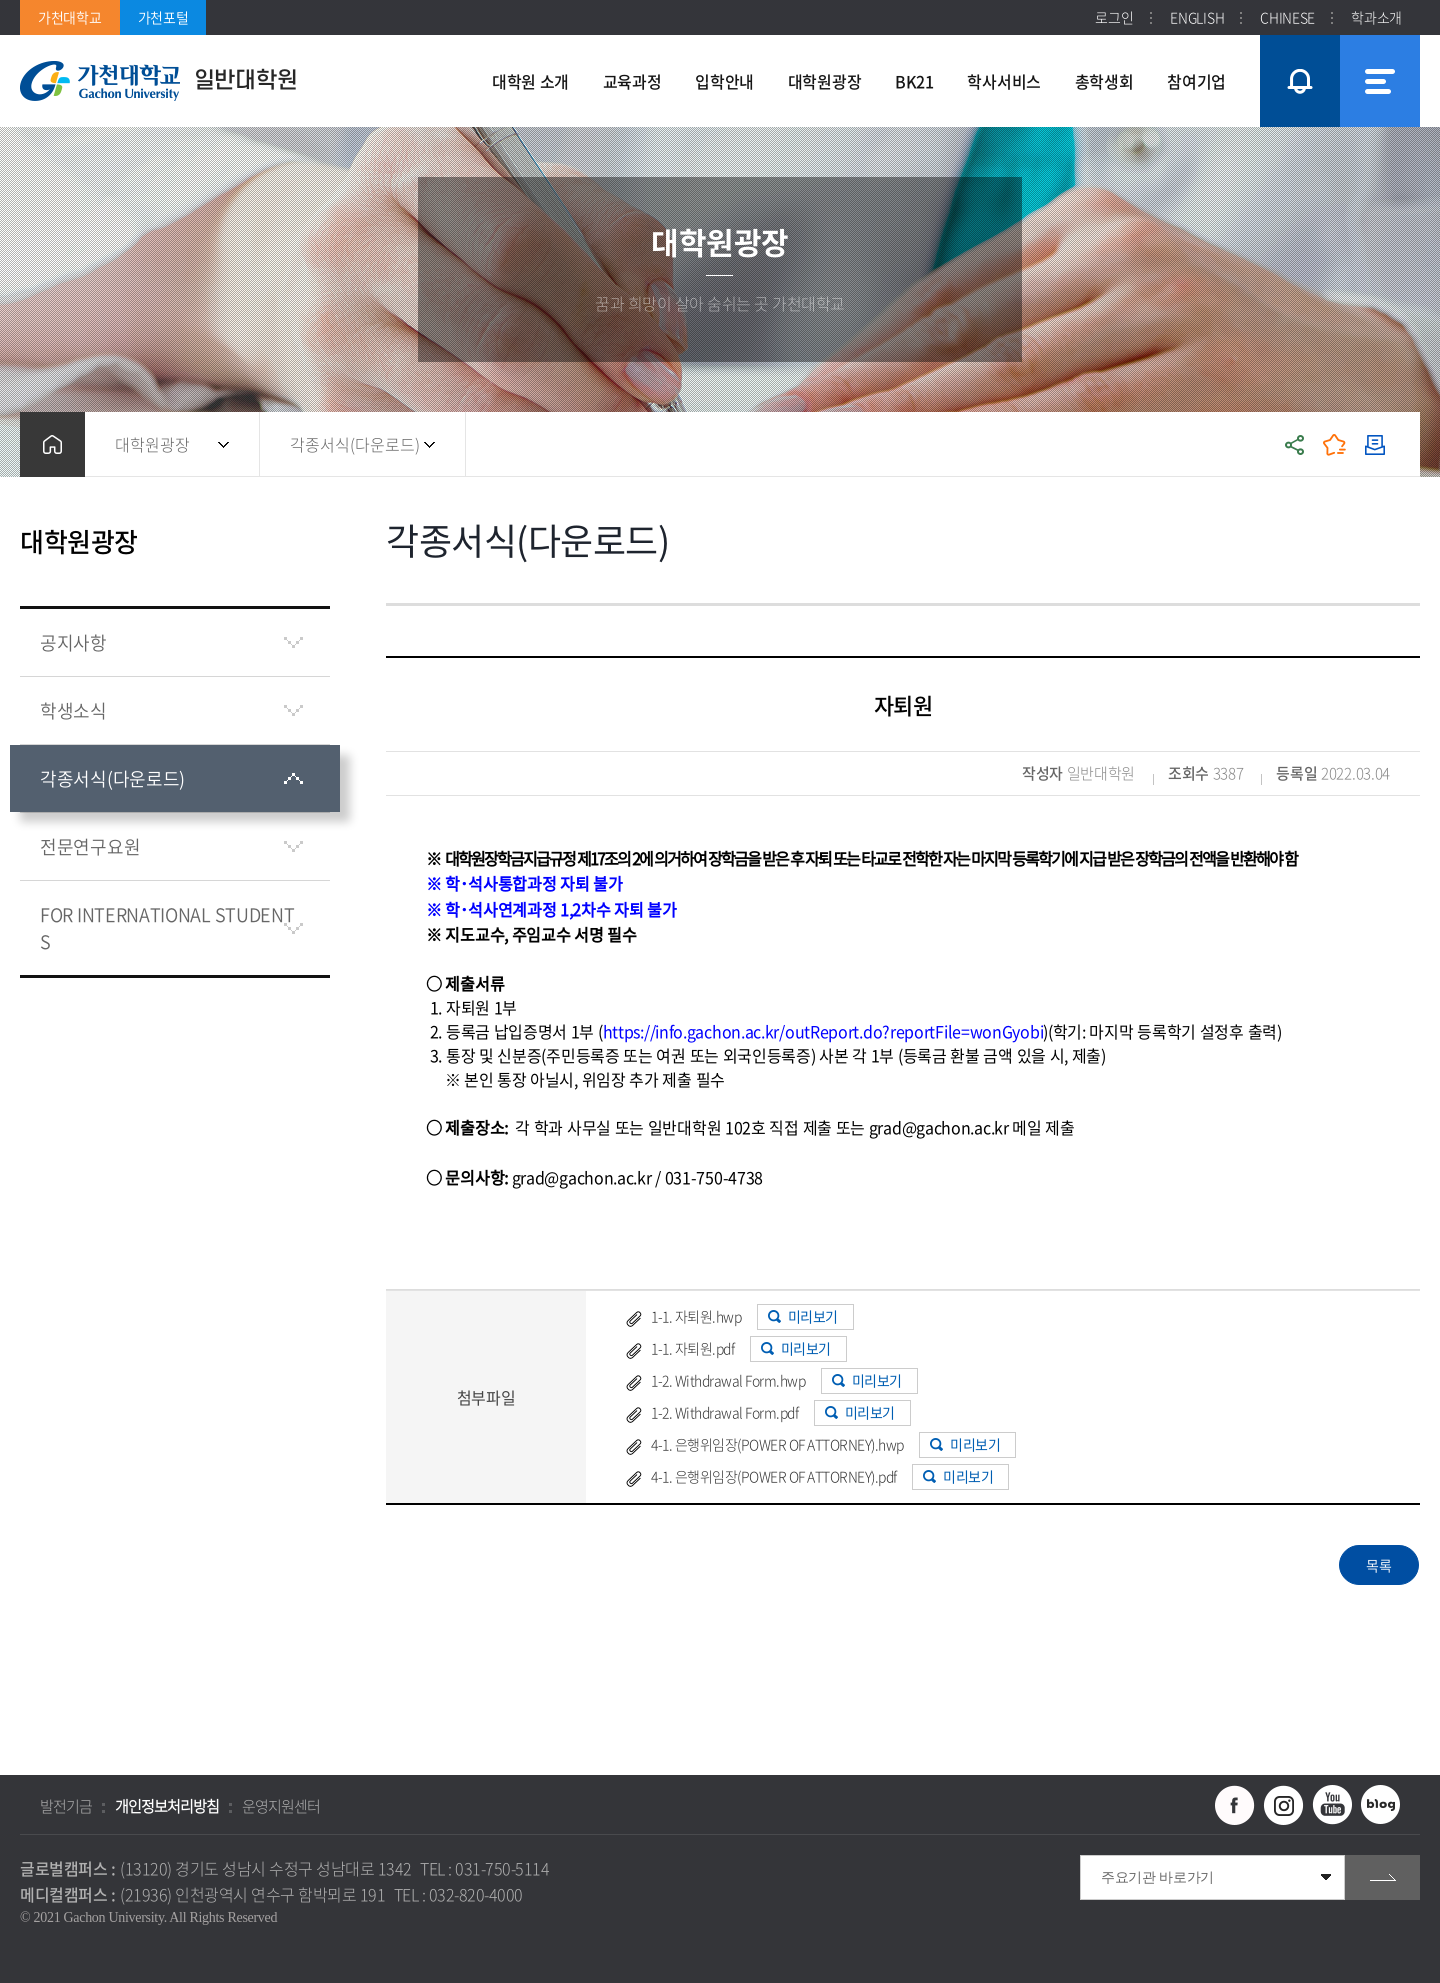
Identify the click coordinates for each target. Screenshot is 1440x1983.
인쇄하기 (1375, 444)
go (1382, 1877)
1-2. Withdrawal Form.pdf (724, 1412)
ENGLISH (1197, 17)
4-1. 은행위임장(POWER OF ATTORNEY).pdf (774, 1476)
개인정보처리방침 (167, 1806)
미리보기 (813, 1316)
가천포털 (163, 17)
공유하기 (1295, 444)
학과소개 (1376, 17)
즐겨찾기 (1335, 444)
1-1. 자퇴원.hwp (696, 1316)
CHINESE (1287, 17)
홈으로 (52, 444)
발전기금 (66, 1806)
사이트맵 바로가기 (1380, 81)
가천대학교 (70, 17)
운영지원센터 (281, 1806)
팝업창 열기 (1297, 44)
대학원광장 (152, 444)
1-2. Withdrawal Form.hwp (728, 1380)
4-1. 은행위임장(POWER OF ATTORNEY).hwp (777, 1444)
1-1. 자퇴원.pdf (692, 1348)
